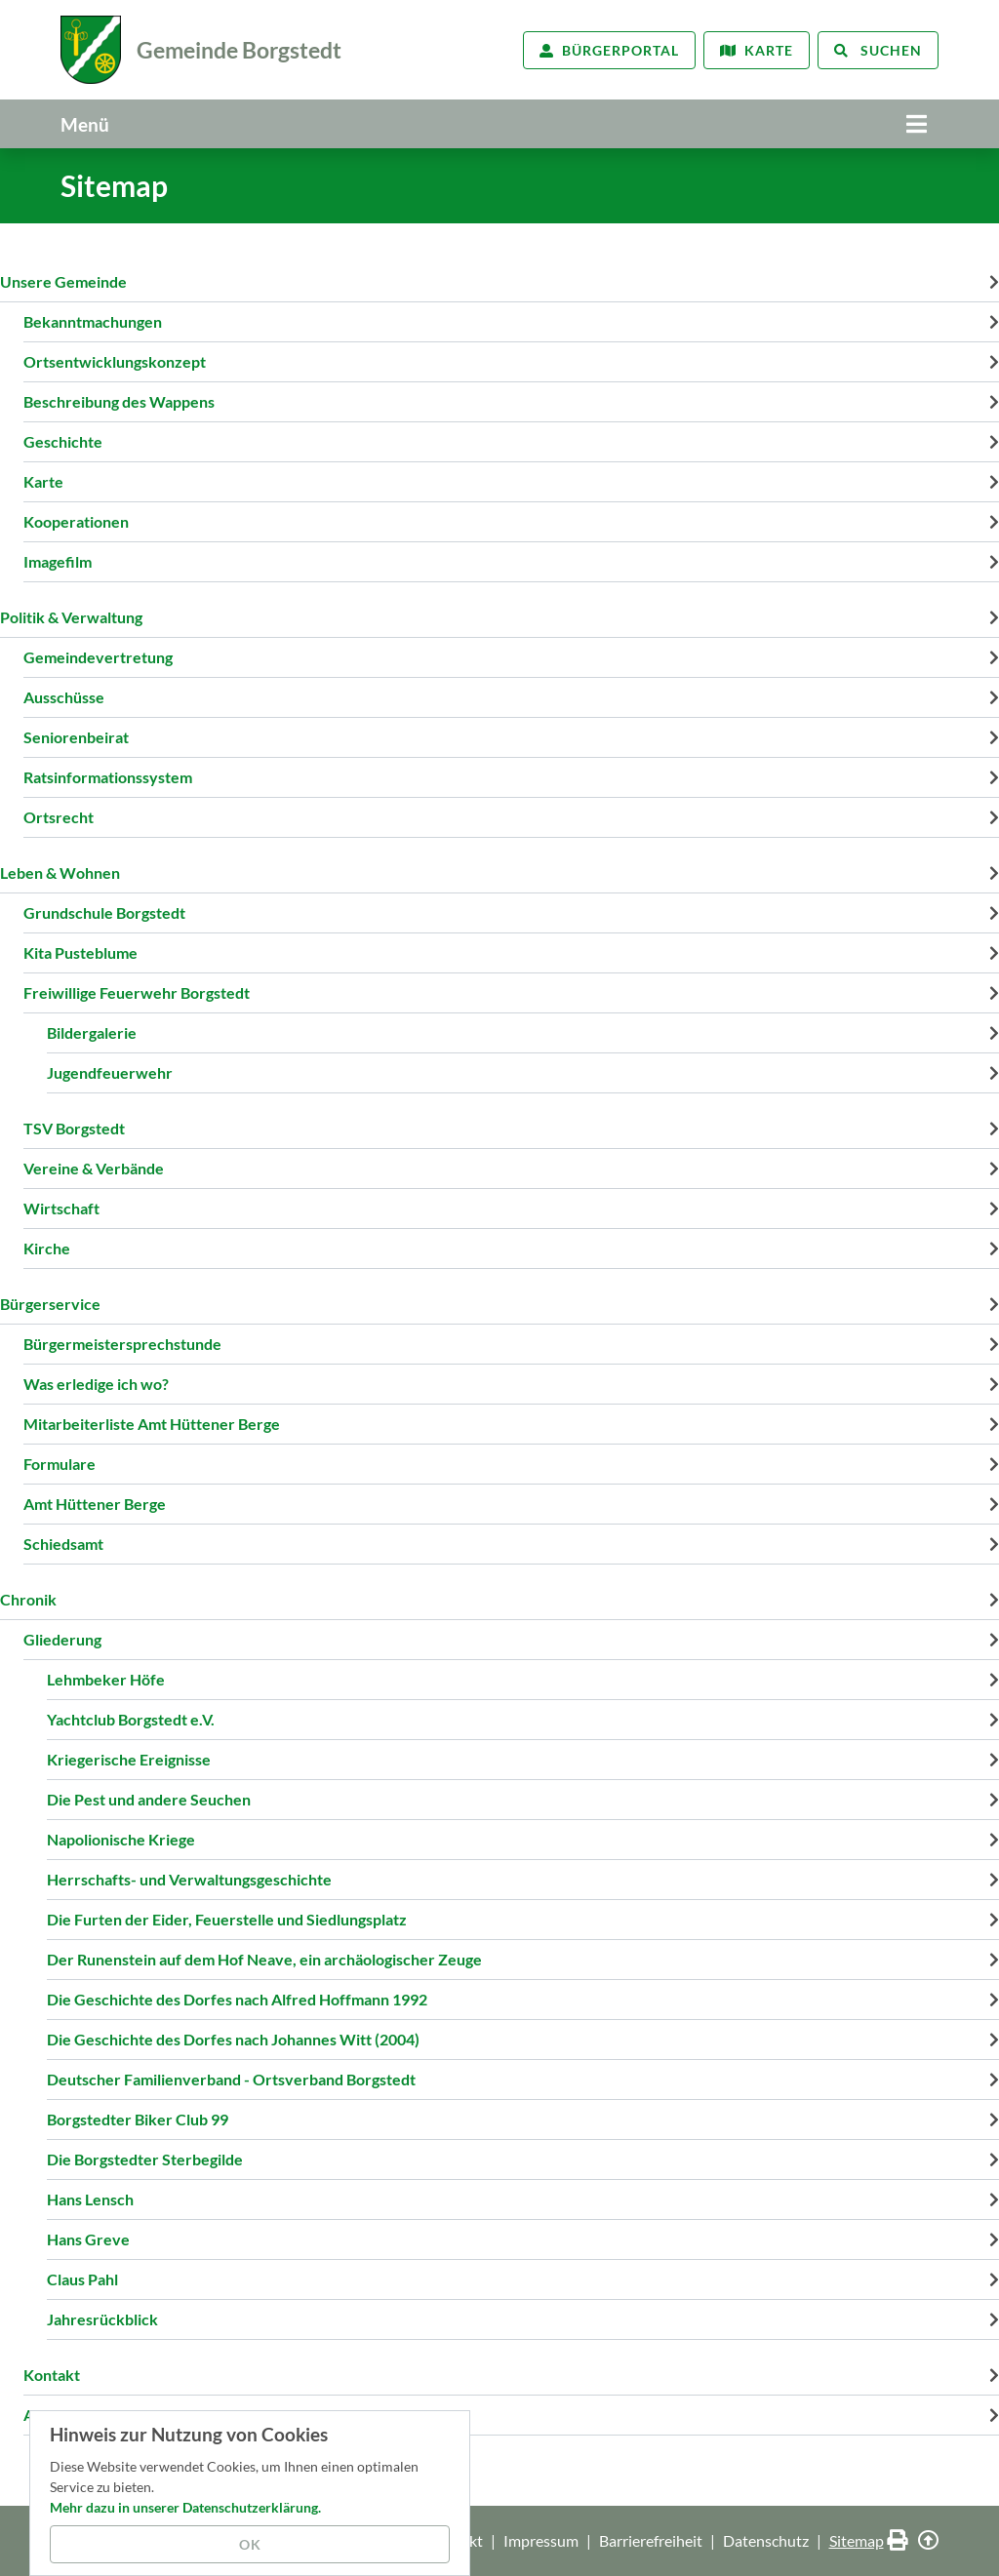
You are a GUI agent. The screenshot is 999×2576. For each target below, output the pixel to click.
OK (250, 2544)
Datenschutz (766, 2540)
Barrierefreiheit (650, 2540)
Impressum (541, 2540)
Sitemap (856, 2540)
